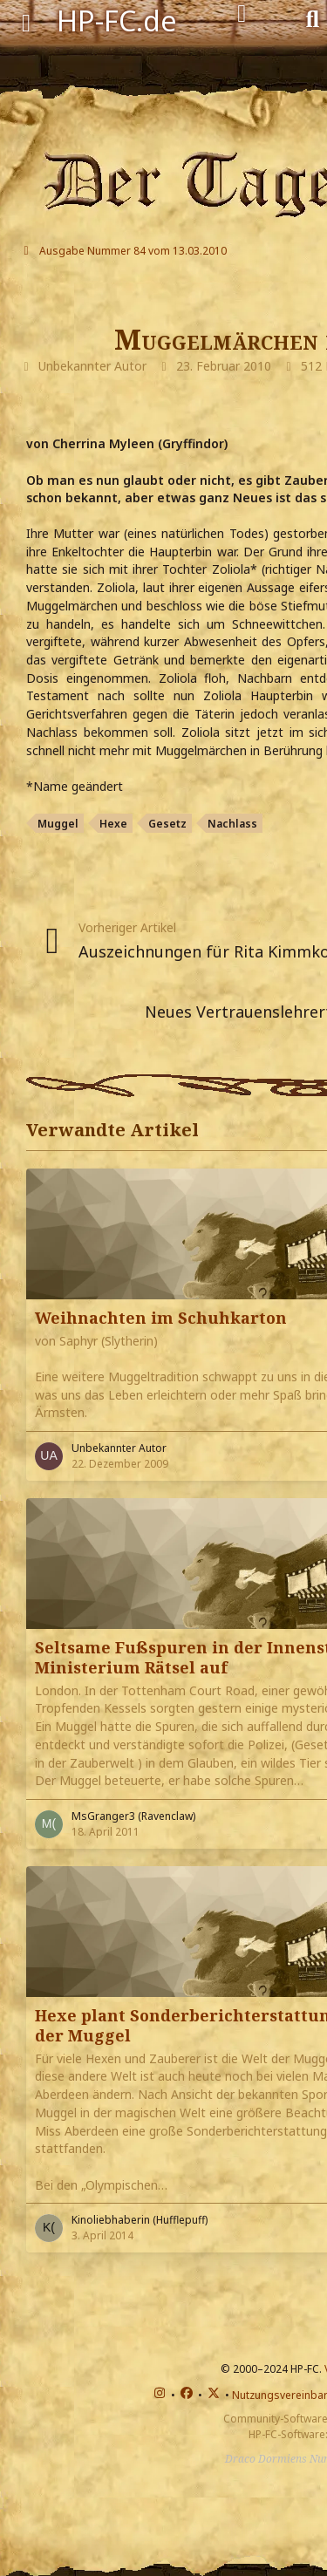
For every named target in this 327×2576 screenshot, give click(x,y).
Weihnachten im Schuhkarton (161, 1317)
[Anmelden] (242, 14)
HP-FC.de (117, 20)
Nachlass (232, 823)
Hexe (113, 823)
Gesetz (167, 823)
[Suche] (312, 17)
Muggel (57, 823)
